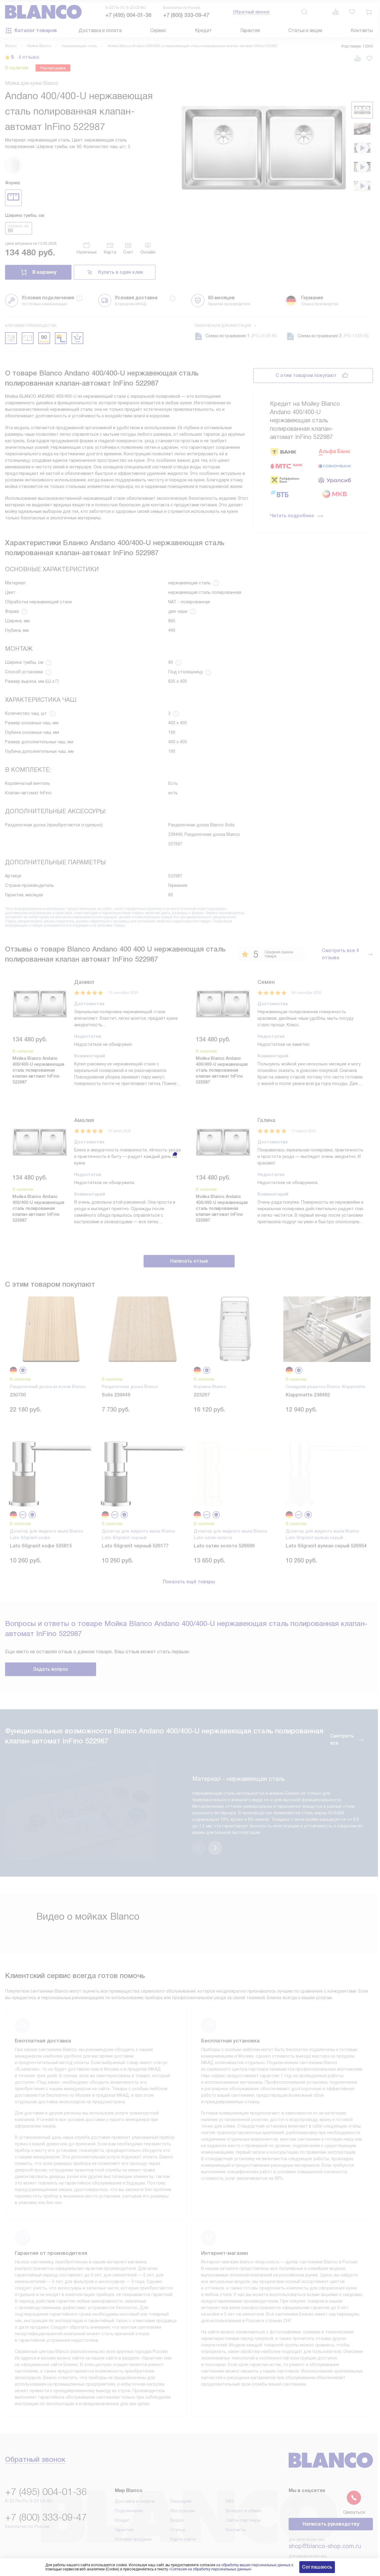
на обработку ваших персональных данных (253, 2565)
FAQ (230, 2477)
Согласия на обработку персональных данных (210, 2569)
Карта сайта (183, 2515)
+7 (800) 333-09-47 (186, 15)
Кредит (203, 30)
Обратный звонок (251, 11)
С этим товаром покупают (306, 375)
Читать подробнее (297, 515)
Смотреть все (346, 1739)
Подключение (129, 2486)
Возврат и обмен (243, 2486)
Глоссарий (180, 2477)
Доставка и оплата (100, 30)
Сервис (158, 30)
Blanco (11, 46)
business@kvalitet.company (326, 2538)
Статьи (177, 2505)
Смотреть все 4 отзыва (347, 954)
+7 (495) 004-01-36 (128, 15)
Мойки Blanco (39, 46)
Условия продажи (133, 2515)
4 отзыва (28, 57)
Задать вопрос (50, 1669)
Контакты (362, 30)
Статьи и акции (305, 30)
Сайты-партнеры (243, 2496)
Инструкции (182, 2486)
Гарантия (250, 30)
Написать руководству (331, 2499)
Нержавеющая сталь (79, 46)
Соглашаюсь (317, 2566)
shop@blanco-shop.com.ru (325, 2521)
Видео (177, 2496)
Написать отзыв (189, 1261)
